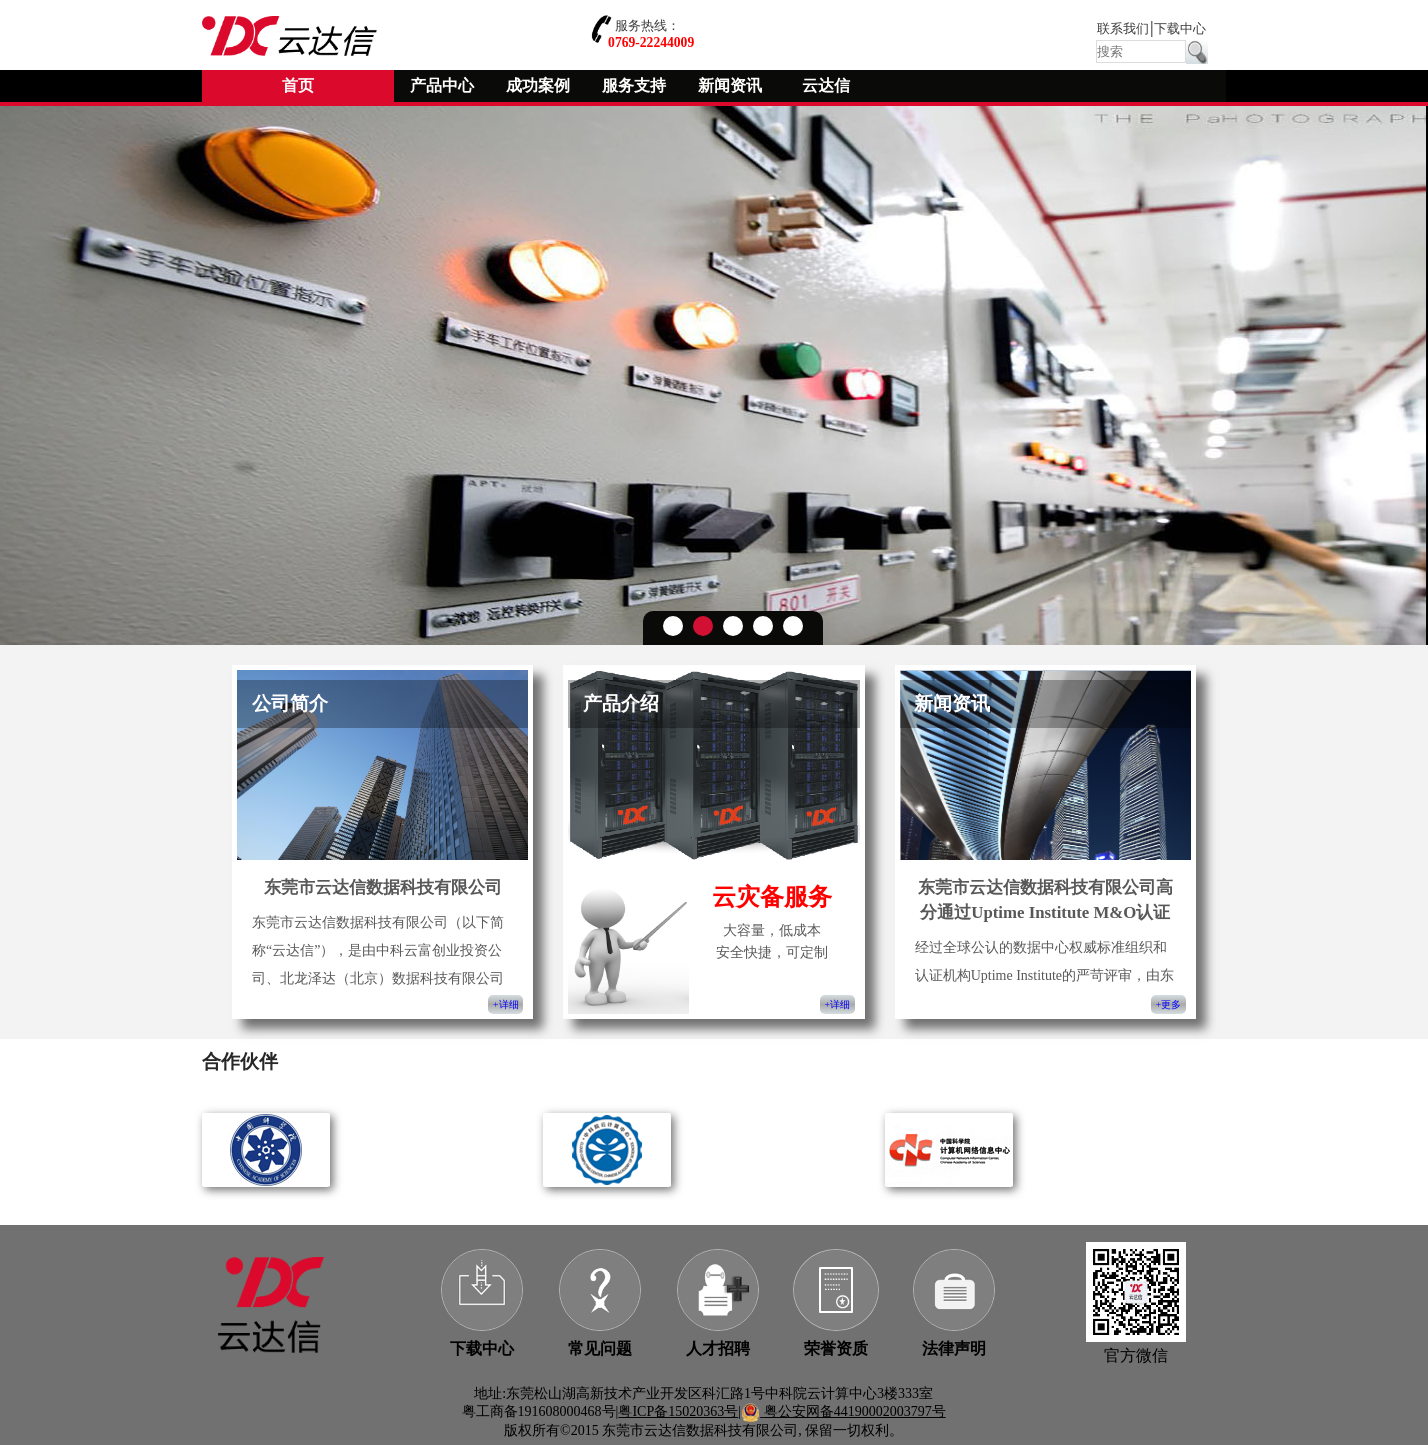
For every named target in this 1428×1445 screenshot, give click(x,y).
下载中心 (1180, 29)
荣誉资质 (836, 1348)
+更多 (1168, 1004)
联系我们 (1123, 29)
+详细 (505, 1004)
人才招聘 (718, 1348)
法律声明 (954, 1348)
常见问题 (600, 1348)
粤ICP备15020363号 (678, 1411)
